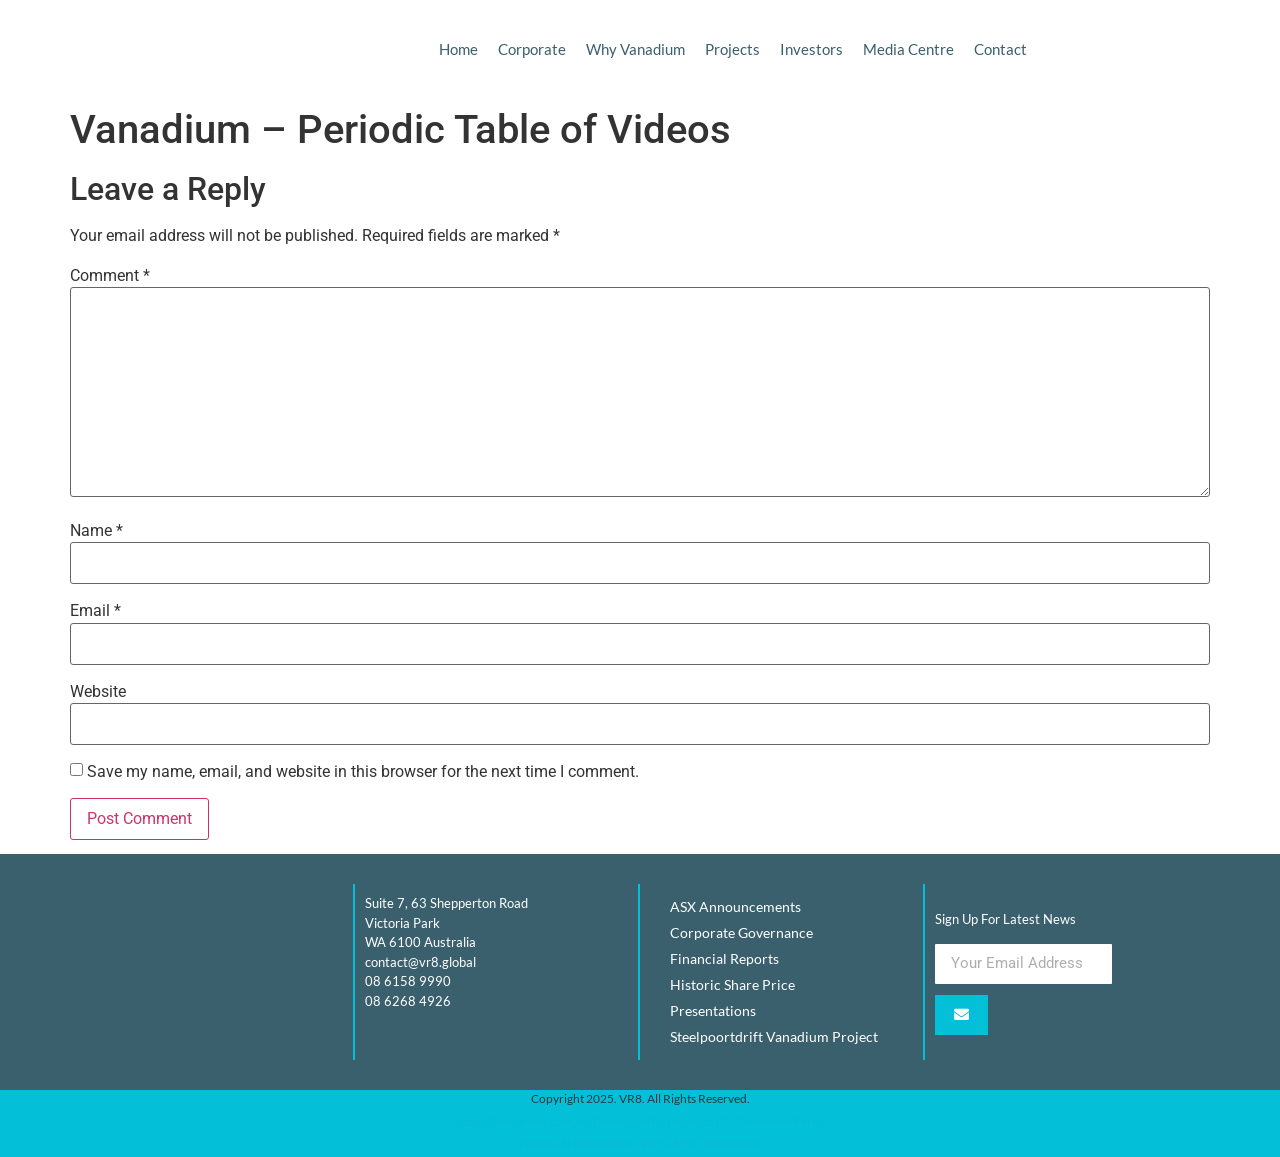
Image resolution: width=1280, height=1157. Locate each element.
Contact (1000, 49)
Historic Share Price (732, 984)
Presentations (713, 1010)
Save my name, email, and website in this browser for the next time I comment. (363, 772)
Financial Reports (724, 958)
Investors (811, 49)
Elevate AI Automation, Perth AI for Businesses (640, 1143)
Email (95, 611)
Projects (732, 49)
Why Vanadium (635, 49)
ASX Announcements (735, 906)
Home (458, 49)
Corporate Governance (741, 932)
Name (96, 531)
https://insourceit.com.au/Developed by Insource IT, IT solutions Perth (640, 1121)
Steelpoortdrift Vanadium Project (774, 1036)
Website (98, 692)
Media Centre (908, 49)
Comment (110, 276)
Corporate (532, 49)
